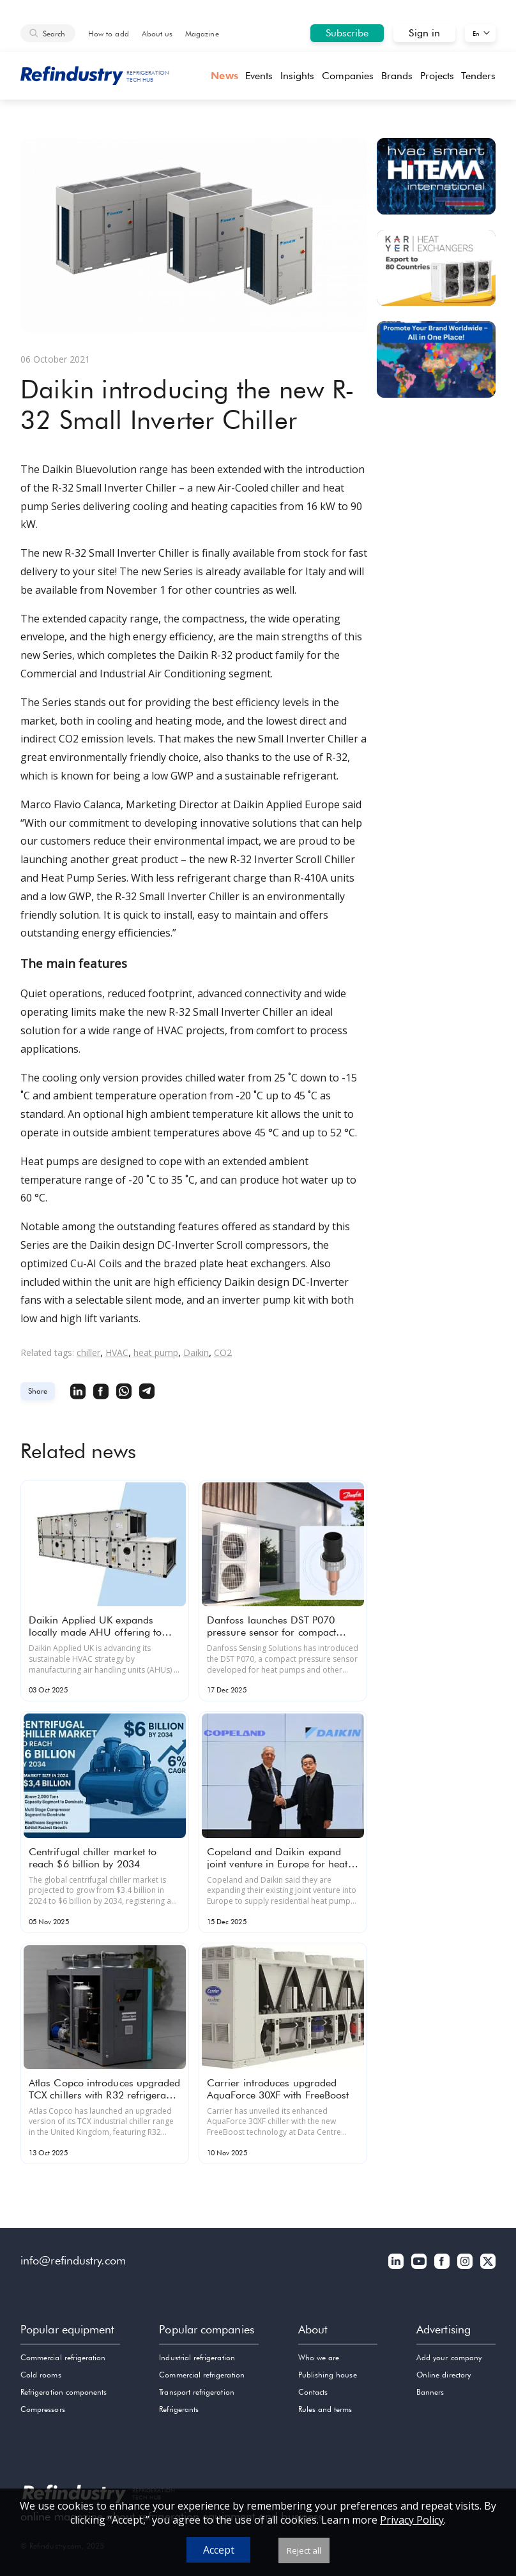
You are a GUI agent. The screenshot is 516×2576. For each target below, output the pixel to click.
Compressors (42, 2409)
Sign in (424, 33)
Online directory (443, 2374)
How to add (108, 33)
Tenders (478, 76)
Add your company (449, 2357)
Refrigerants (179, 2409)
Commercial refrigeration (62, 2357)
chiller (88, 1352)
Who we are (319, 2357)
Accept (218, 2550)
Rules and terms (325, 2409)
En (476, 33)
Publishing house (327, 2374)
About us (157, 33)
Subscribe (347, 33)
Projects (437, 76)
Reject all (304, 2550)
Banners (430, 2392)
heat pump (155, 1352)
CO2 (223, 1352)
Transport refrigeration (196, 2392)
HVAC (116, 1352)
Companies (348, 76)
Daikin (196, 1352)
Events (259, 76)
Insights (297, 76)
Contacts (313, 2392)
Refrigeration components (63, 2392)
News (224, 76)
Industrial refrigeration (196, 2357)
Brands (397, 76)
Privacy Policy (412, 2520)
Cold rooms (40, 2374)
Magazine (201, 33)
